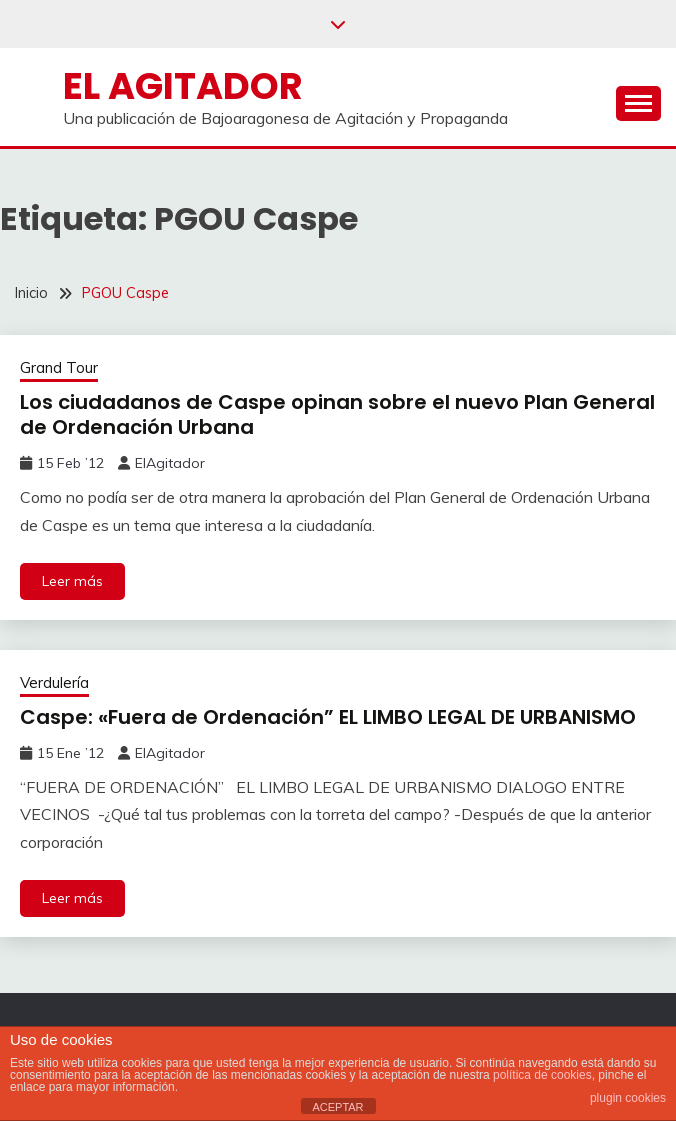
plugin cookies (628, 1098)
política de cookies (542, 1075)
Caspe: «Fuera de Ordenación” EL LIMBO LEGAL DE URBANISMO (328, 717)
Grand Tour (59, 367)
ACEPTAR (337, 1107)
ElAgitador (170, 463)
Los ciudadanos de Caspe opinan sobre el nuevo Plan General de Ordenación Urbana (337, 414)
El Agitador (183, 86)
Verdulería (54, 682)
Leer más (72, 581)
